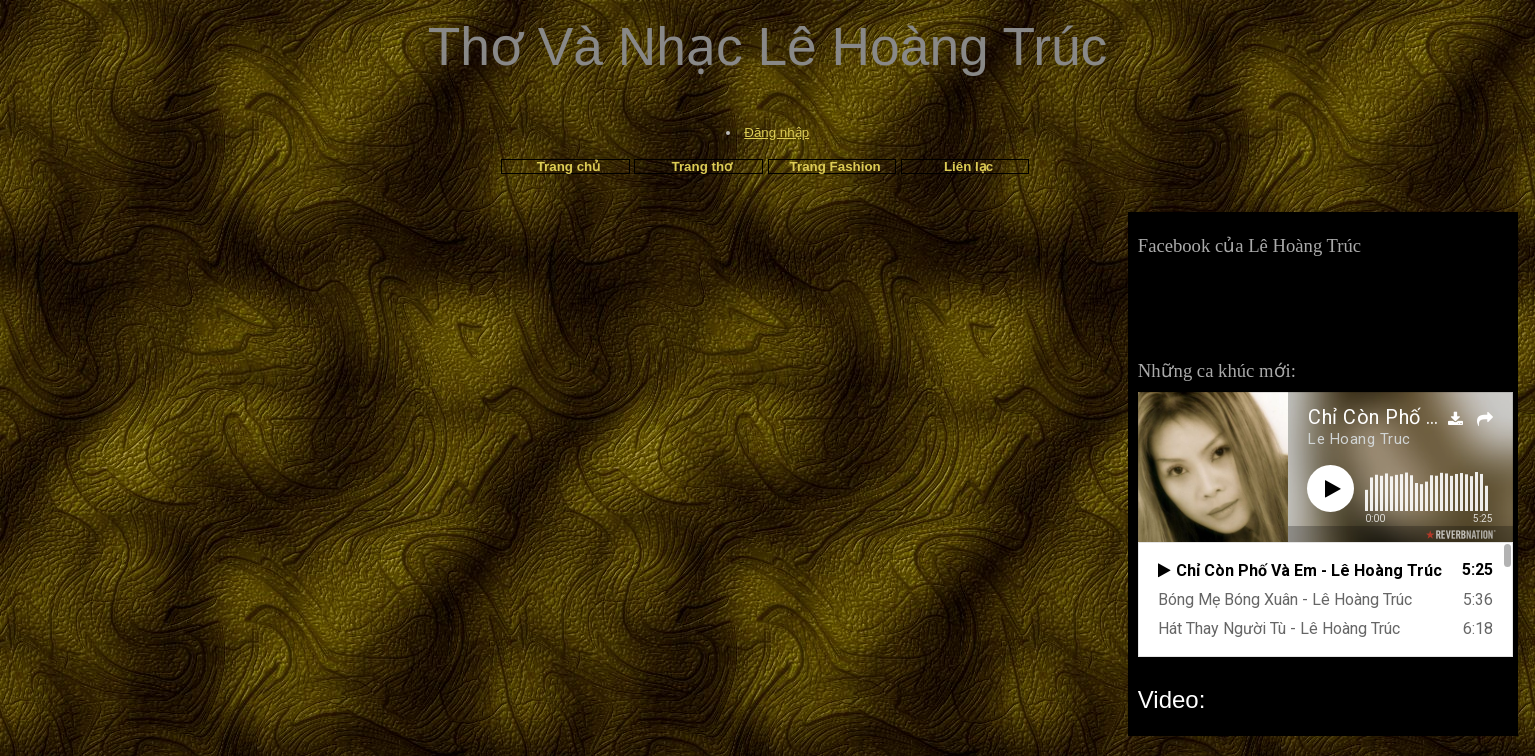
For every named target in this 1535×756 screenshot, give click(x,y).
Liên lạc (968, 166)
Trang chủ (569, 166)
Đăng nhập (776, 132)
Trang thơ (702, 166)
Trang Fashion (835, 166)
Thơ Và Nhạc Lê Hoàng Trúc (768, 46)
